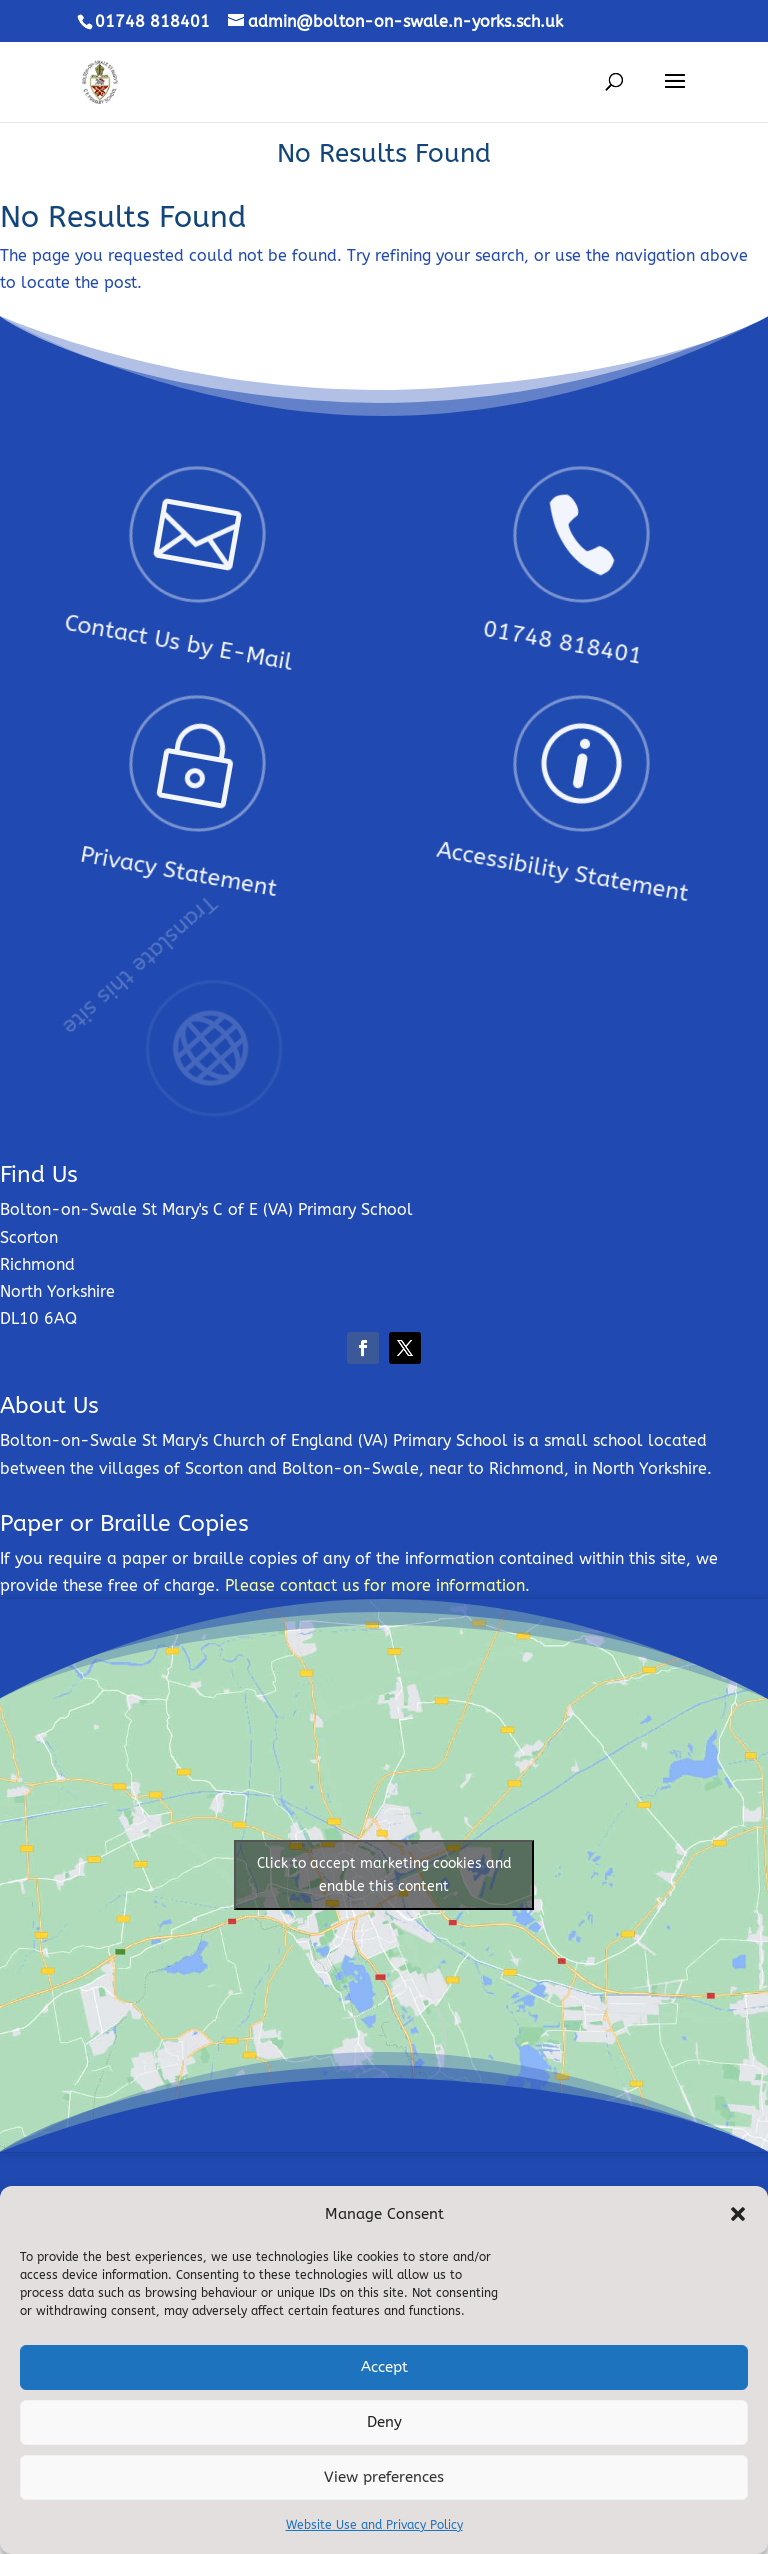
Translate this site (178, 947)
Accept (384, 2367)
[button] (738, 2214)
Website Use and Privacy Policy (374, 2525)
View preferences (384, 2477)
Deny (384, 2422)
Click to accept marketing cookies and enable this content (384, 1875)
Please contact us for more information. (377, 1585)
